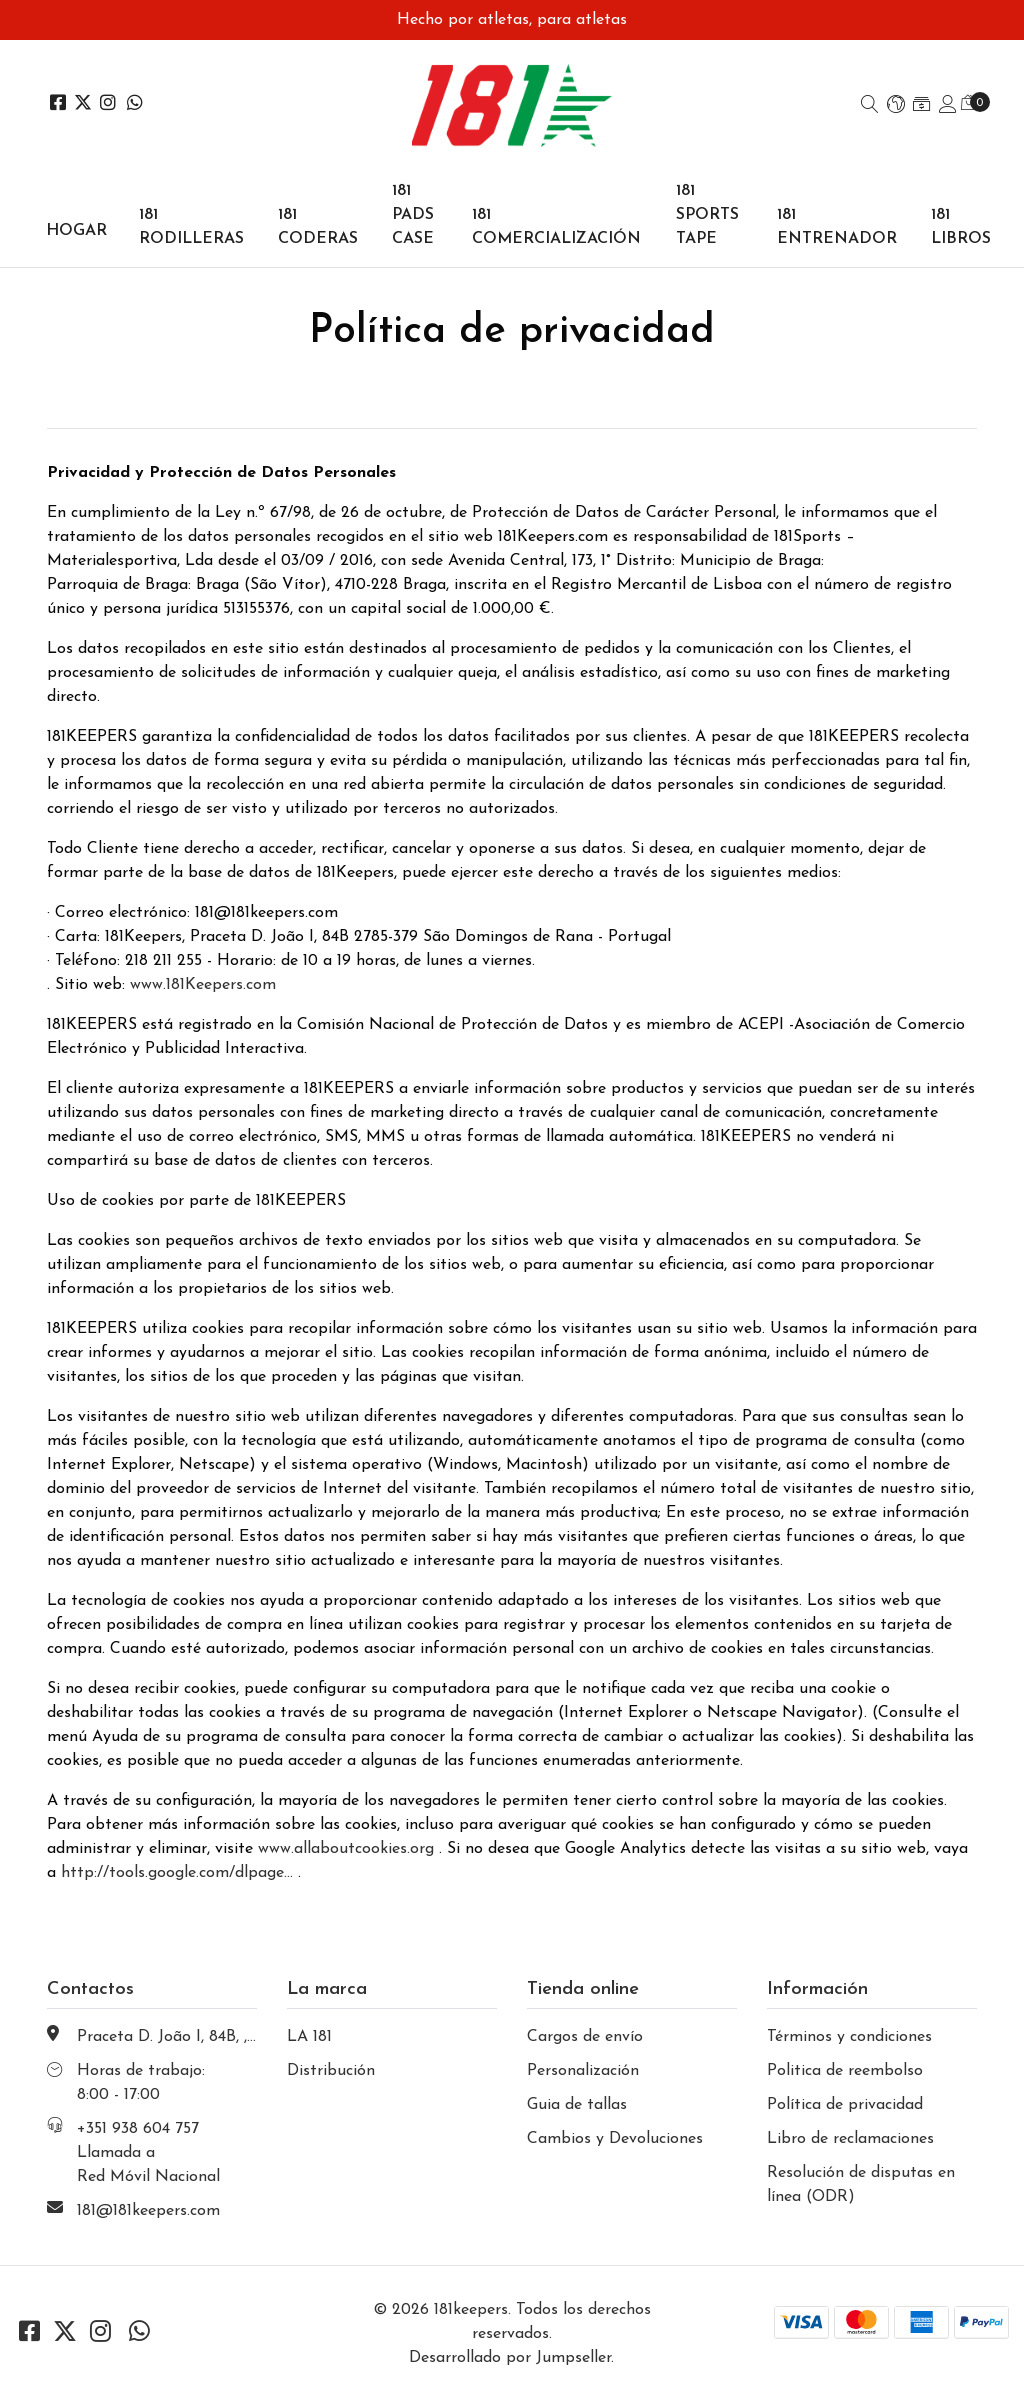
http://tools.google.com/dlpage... (177, 1873)
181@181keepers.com (148, 2211)
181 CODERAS (318, 227)
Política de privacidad (845, 2105)
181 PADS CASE (413, 215)
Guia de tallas (577, 2105)
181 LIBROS (961, 227)
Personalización (583, 2071)
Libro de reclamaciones (850, 2139)
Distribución (331, 2071)
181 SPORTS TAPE (707, 215)
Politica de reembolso (845, 2071)
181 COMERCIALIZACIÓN (556, 227)
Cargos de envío (585, 2037)
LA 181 (309, 2037)
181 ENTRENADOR (837, 227)
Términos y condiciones (849, 2037)
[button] (896, 106)
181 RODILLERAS (191, 227)
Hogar (76, 231)
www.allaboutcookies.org (346, 1849)
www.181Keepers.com (203, 985)
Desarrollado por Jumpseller (510, 2358)
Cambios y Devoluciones (615, 2139)
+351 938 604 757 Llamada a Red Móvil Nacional (148, 2153)
